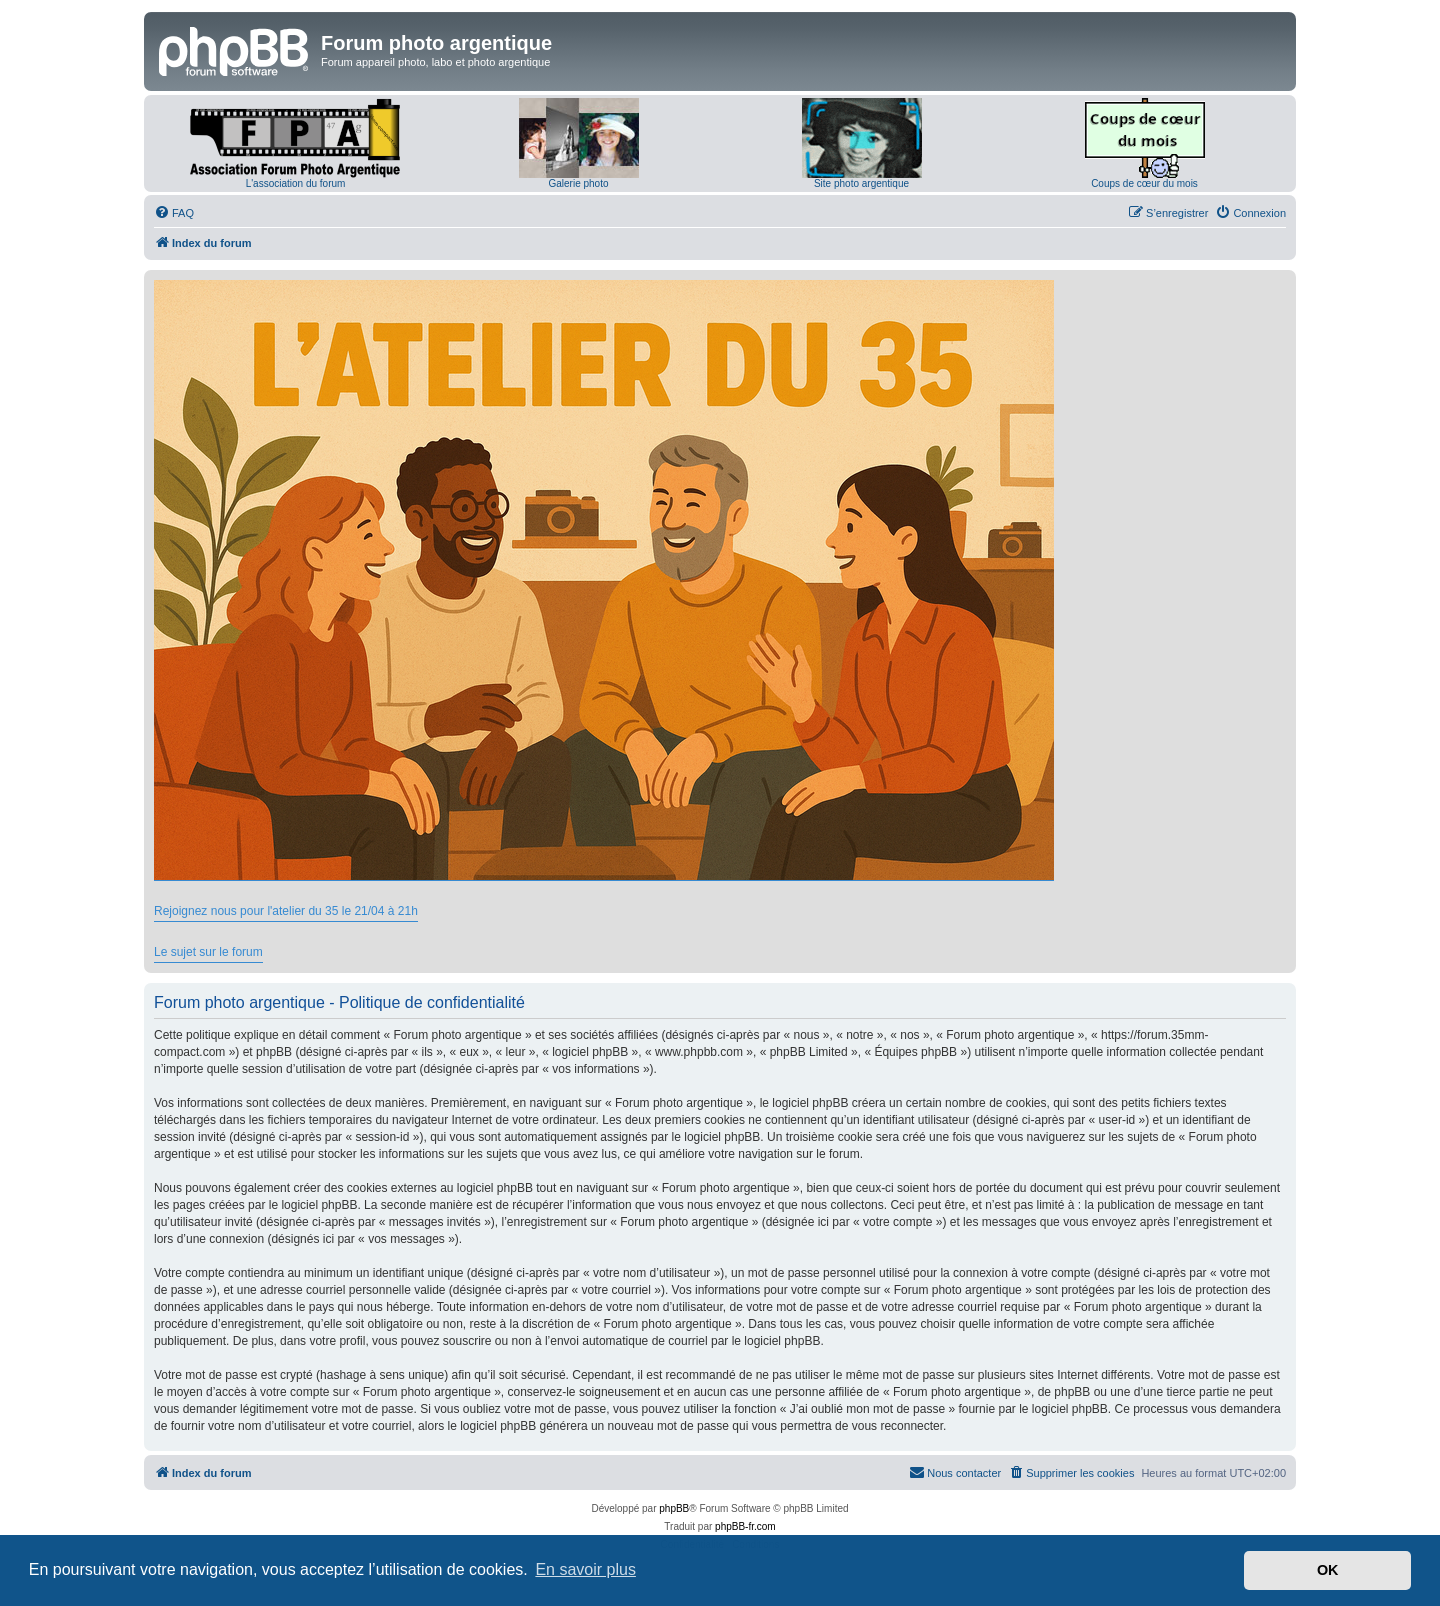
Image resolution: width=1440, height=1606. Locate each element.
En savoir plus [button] (585, 1569)
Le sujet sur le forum (208, 952)
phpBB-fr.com (745, 1526)
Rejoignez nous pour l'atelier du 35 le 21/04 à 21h (286, 911)
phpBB (674, 1508)
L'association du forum (296, 183)
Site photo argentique (861, 183)
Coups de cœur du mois (1144, 183)
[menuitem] (174, 213)
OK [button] (1328, 1570)
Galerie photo (578, 183)
